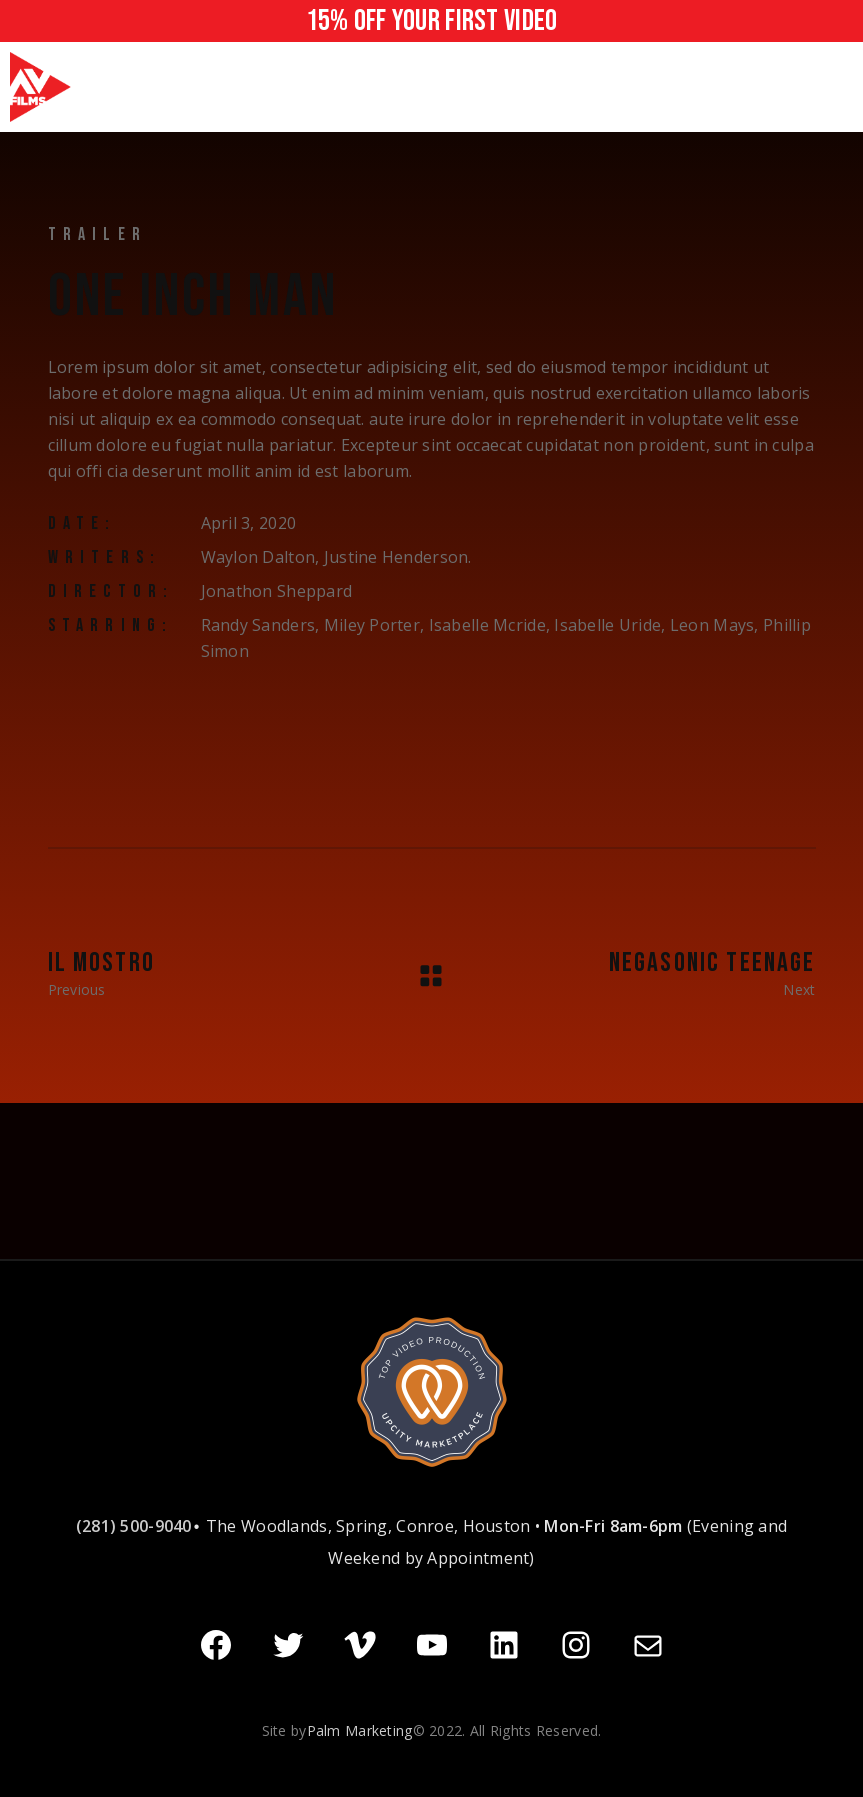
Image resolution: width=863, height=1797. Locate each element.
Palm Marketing (360, 1728)
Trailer (97, 234)
